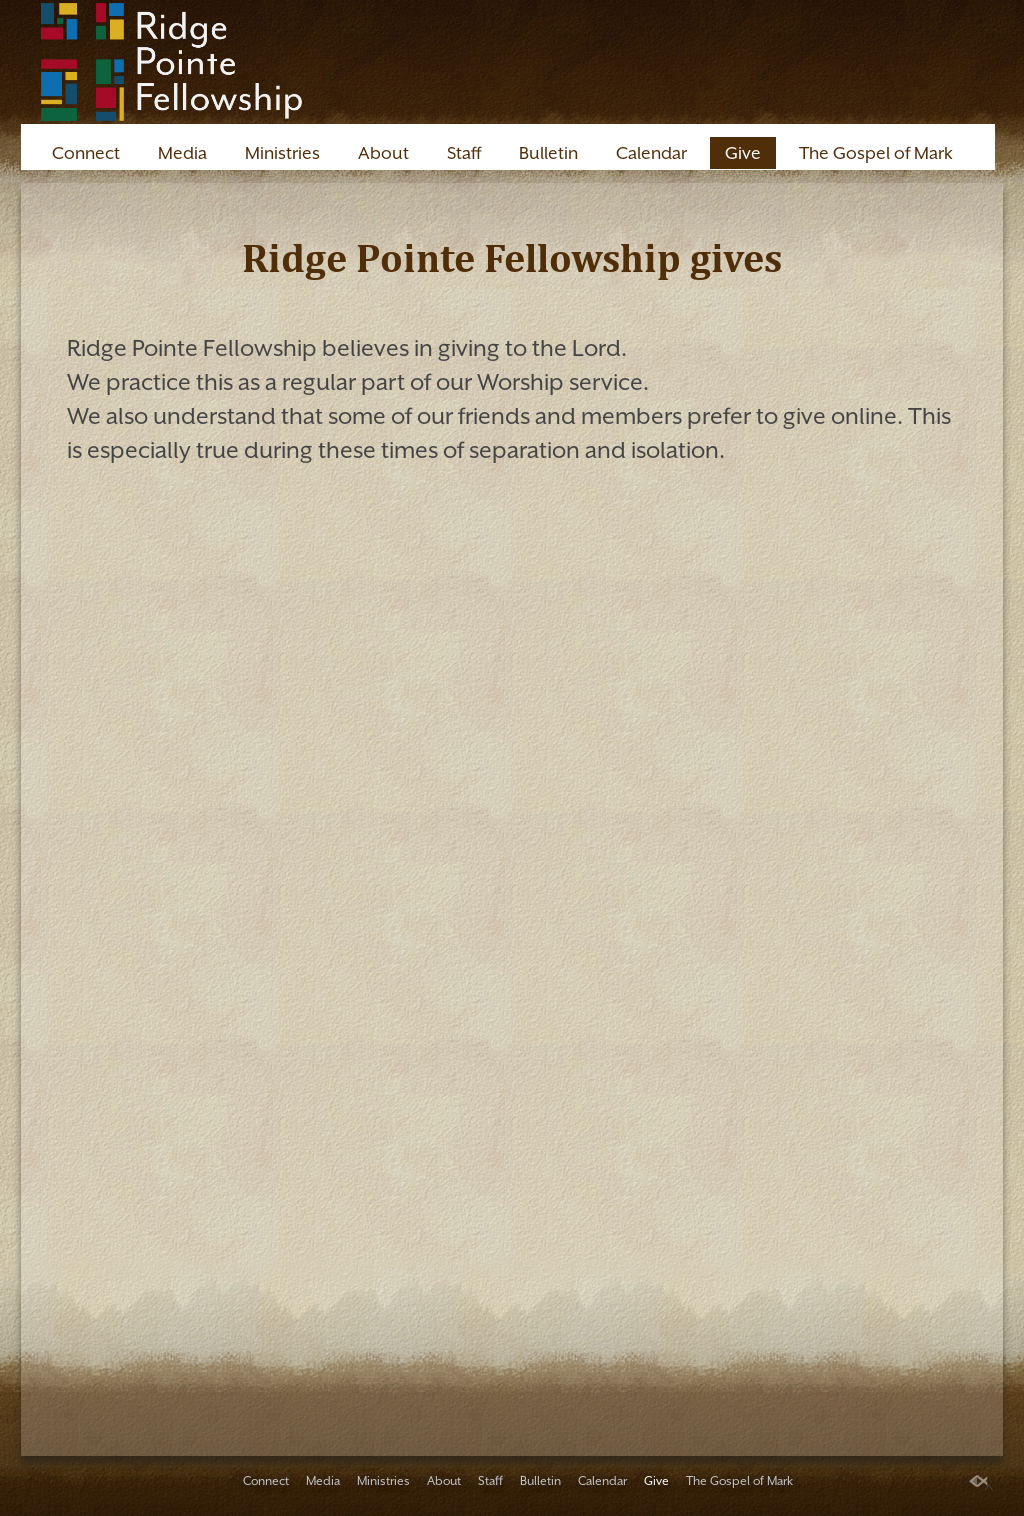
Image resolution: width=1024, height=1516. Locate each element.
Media (182, 153)
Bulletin (548, 153)
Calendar (651, 153)
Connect (86, 153)
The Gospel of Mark (876, 153)
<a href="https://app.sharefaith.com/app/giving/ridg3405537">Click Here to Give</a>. (512, 900)
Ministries (282, 153)
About (383, 153)
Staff (464, 153)
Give (743, 153)
